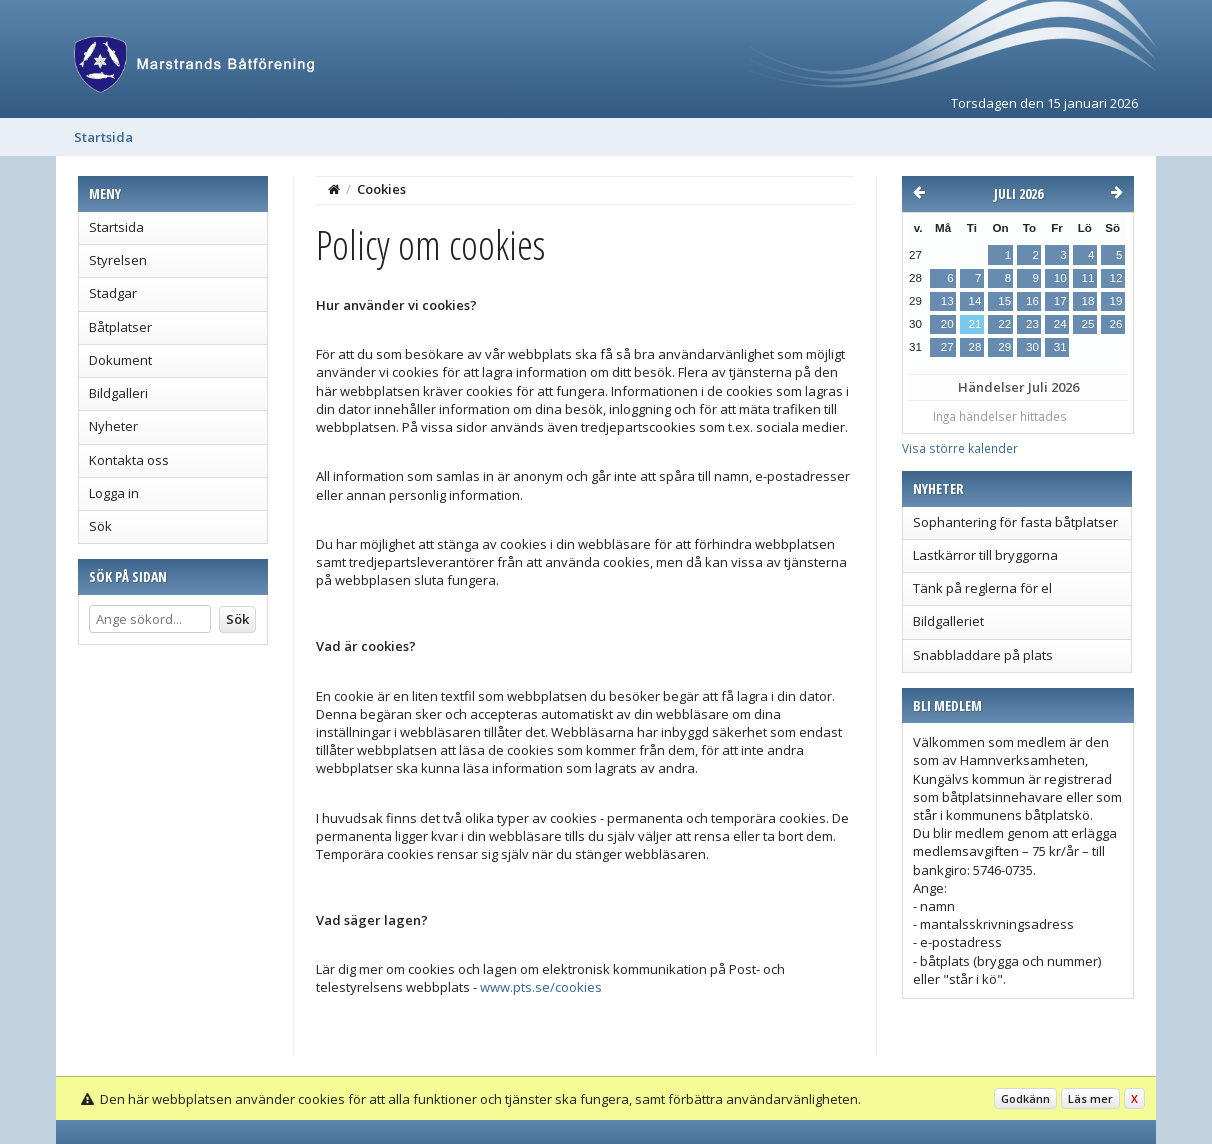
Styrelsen (118, 260)
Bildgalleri (118, 393)
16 (1032, 301)
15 (1004, 301)
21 (975, 324)
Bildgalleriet (948, 621)
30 (1032, 347)
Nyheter (113, 426)
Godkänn (1025, 1098)
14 (975, 301)
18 (1088, 301)
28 (975, 347)
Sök (100, 526)
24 (1060, 324)
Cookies (381, 189)
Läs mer (1090, 1098)
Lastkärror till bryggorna (985, 555)
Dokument (120, 360)
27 (947, 347)
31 (1060, 347)
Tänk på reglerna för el (982, 588)
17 (1060, 301)
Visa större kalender (960, 448)
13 (947, 301)
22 (1004, 324)
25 (1088, 324)
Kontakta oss (129, 460)
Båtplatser (120, 327)
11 (1088, 278)
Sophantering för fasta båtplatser (1015, 522)
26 (1116, 324)
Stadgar (113, 293)
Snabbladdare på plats (983, 655)
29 (1004, 347)
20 (947, 324)
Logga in (114, 493)
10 (1060, 278)
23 (1032, 324)
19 (1116, 301)
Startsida (103, 137)
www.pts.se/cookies (541, 987)
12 (1116, 278)
